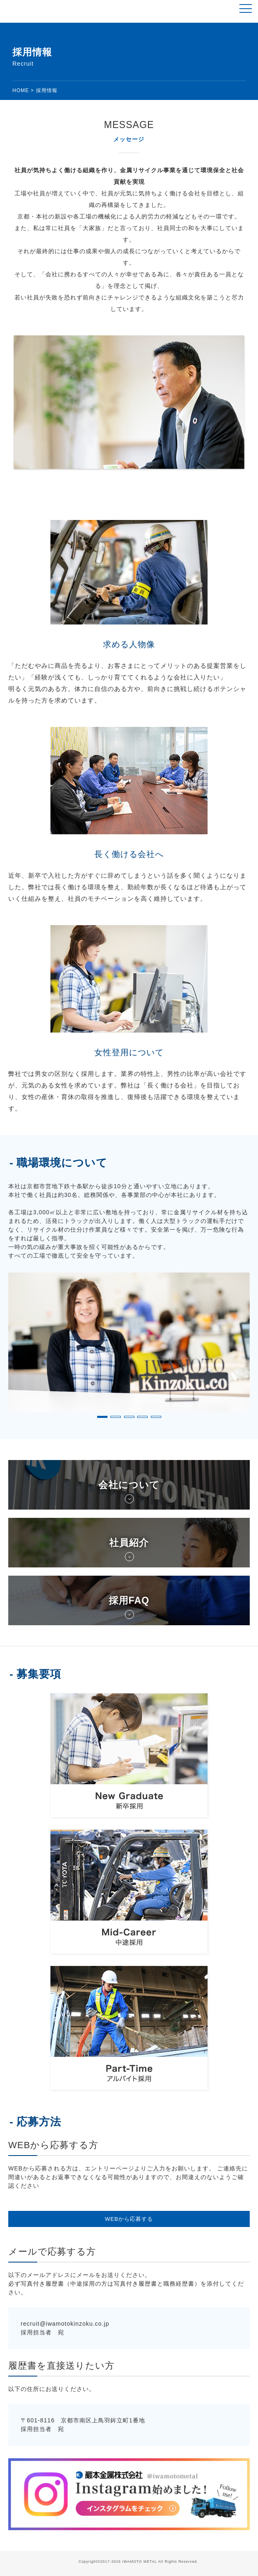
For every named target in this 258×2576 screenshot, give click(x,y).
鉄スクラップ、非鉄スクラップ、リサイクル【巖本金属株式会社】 (38, 11)
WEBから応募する (129, 2219)
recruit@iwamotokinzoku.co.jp (65, 2323)
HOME (20, 90)
